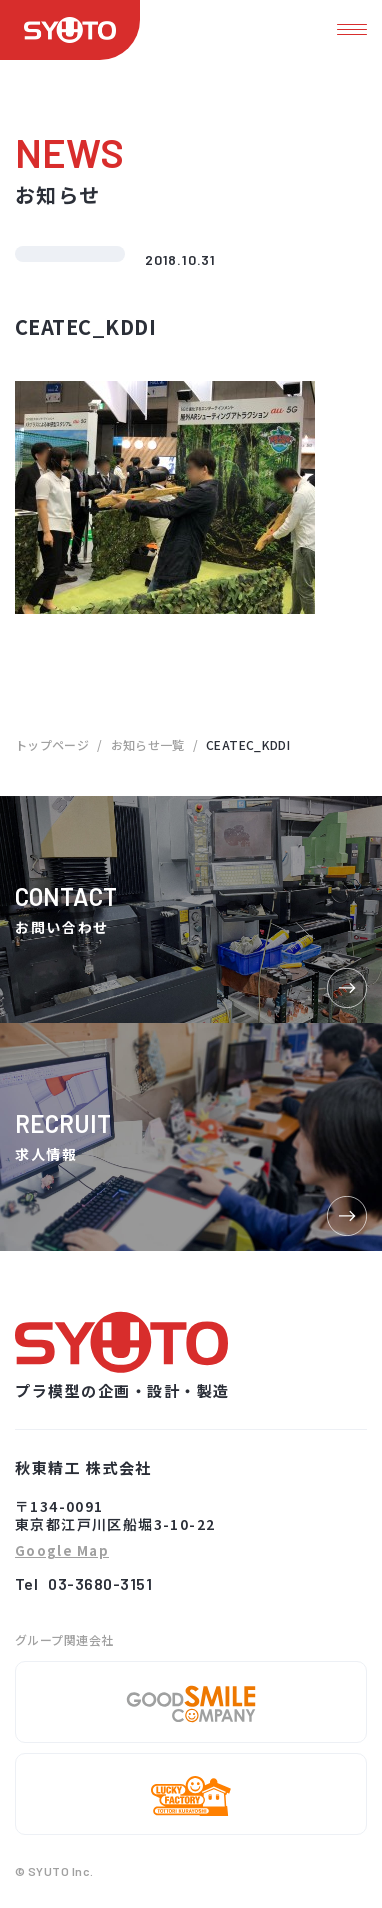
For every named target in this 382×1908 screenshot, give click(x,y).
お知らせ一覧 (148, 744)
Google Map (62, 1551)
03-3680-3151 (100, 1583)
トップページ (52, 744)
